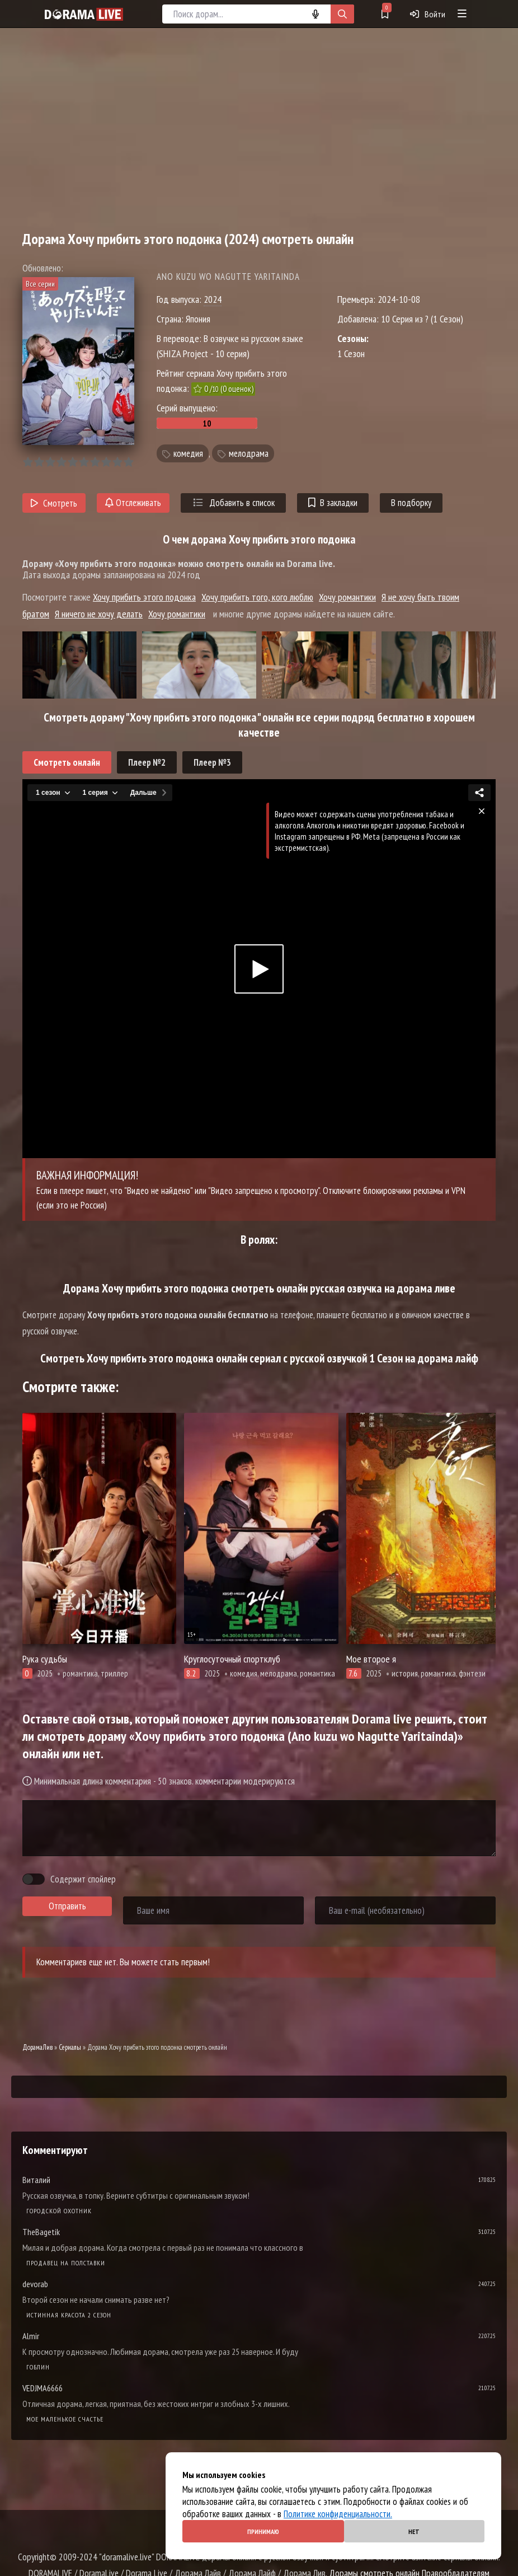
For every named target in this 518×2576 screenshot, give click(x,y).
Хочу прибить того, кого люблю (257, 597)
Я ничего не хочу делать (99, 613)
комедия (188, 453)
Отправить (67, 1906)
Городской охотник (59, 2211)
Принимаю (263, 2531)
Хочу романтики (347, 597)
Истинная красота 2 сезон (68, 2315)
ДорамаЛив (37, 2047)
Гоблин (38, 2367)
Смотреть (54, 503)
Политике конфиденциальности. (338, 2514)
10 (128, 462)
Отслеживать (133, 503)
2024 (213, 299)
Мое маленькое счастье (64, 2419)
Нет (414, 2531)
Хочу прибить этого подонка (144, 597)
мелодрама (249, 453)
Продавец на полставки (65, 2263)
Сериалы (70, 2047)
